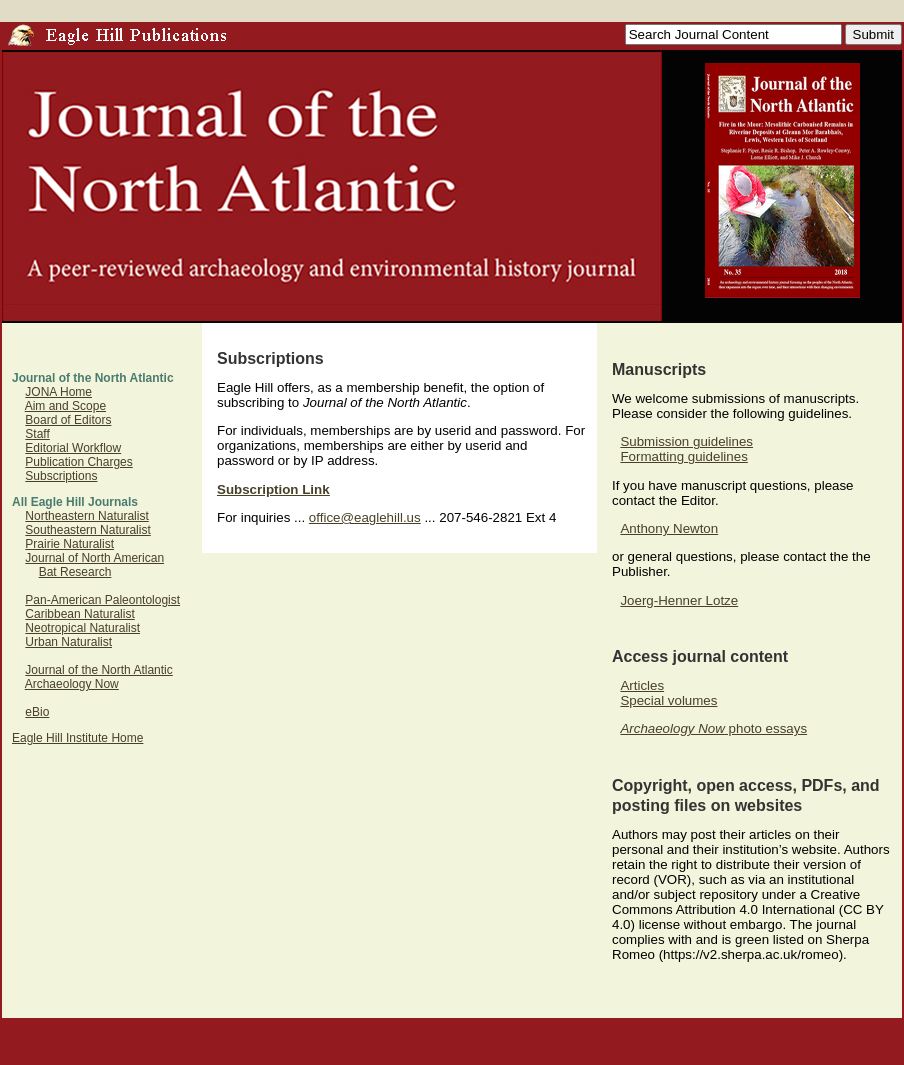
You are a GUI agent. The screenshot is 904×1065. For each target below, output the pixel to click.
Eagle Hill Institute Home (77, 738)
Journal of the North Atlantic (98, 670)
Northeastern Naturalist (86, 516)
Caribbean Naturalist (79, 614)
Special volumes (668, 700)
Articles (642, 685)
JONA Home (58, 392)
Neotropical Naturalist (82, 628)
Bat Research (75, 572)
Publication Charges (78, 462)
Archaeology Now (72, 684)
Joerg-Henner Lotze (679, 600)
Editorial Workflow (73, 448)
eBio (37, 712)
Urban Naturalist (68, 642)
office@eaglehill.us (365, 517)
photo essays (713, 728)
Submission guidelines (686, 441)
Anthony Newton (669, 528)
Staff (37, 434)
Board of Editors (68, 420)
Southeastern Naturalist (87, 530)
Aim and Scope (65, 406)
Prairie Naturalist (69, 544)
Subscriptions (61, 476)
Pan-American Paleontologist (102, 600)
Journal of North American (94, 558)
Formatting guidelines (683, 456)
